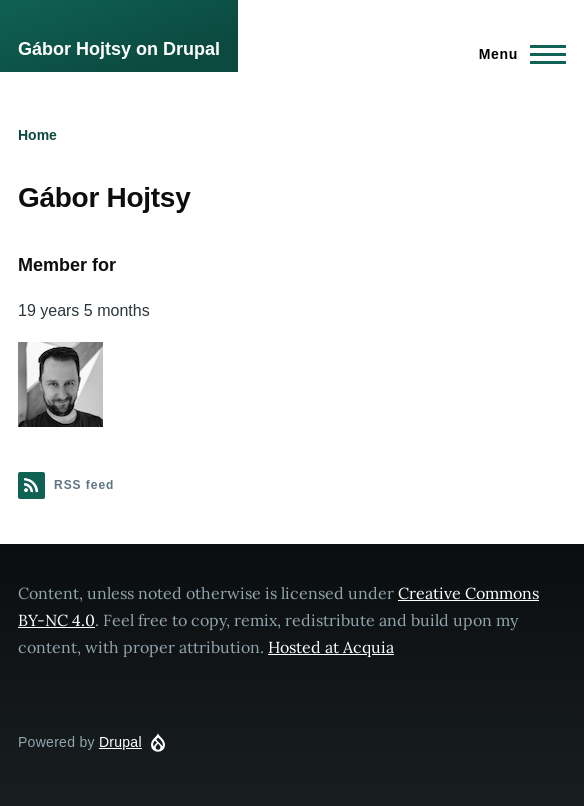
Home (37, 135)
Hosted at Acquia (331, 647)
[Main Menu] (516, 54)
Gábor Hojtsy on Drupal (119, 49)
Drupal (120, 742)
